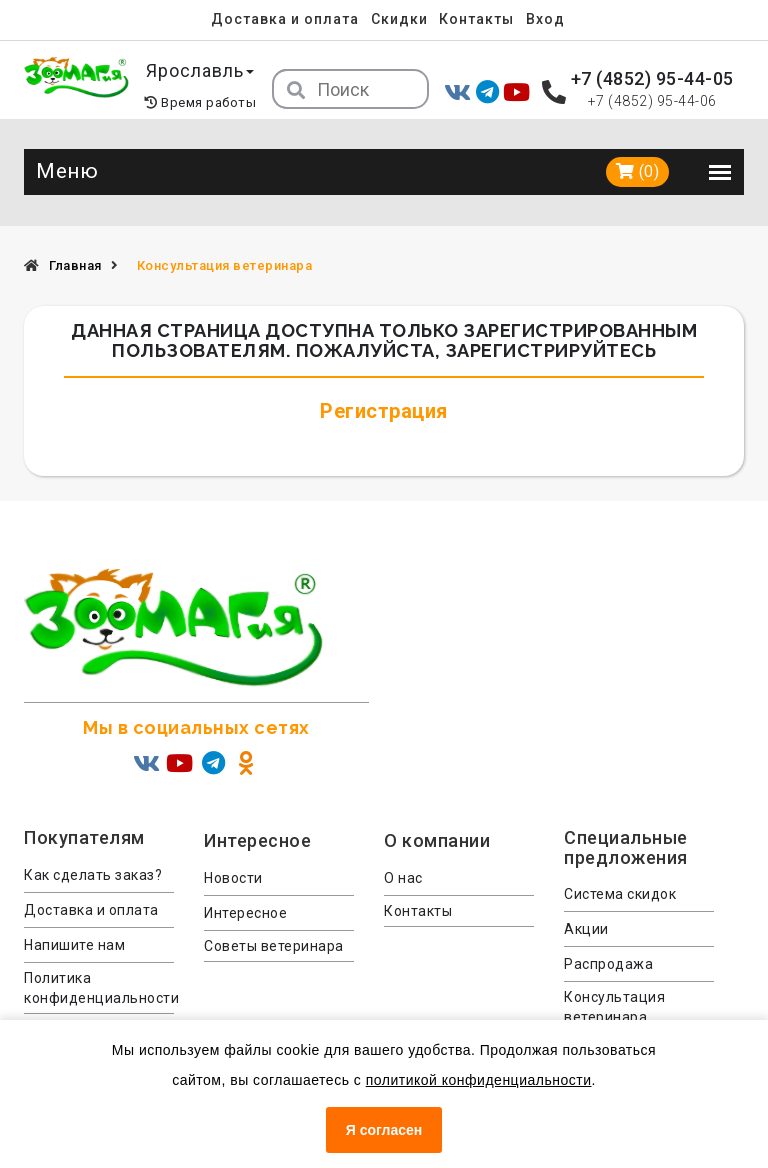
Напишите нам (74, 945)
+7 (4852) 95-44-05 (652, 78)
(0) (638, 171)
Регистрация (384, 411)
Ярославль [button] (200, 70)
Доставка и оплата (285, 19)
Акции (586, 929)
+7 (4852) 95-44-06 (652, 101)
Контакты (476, 19)
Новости (233, 878)
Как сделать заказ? (93, 875)
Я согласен (384, 1130)
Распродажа (608, 964)
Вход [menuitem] (545, 19)
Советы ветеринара (274, 946)
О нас (403, 878)
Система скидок (620, 894)
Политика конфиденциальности (99, 988)
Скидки (399, 19)
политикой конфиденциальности (479, 1080)
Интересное (245, 913)
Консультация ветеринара (614, 1007)
